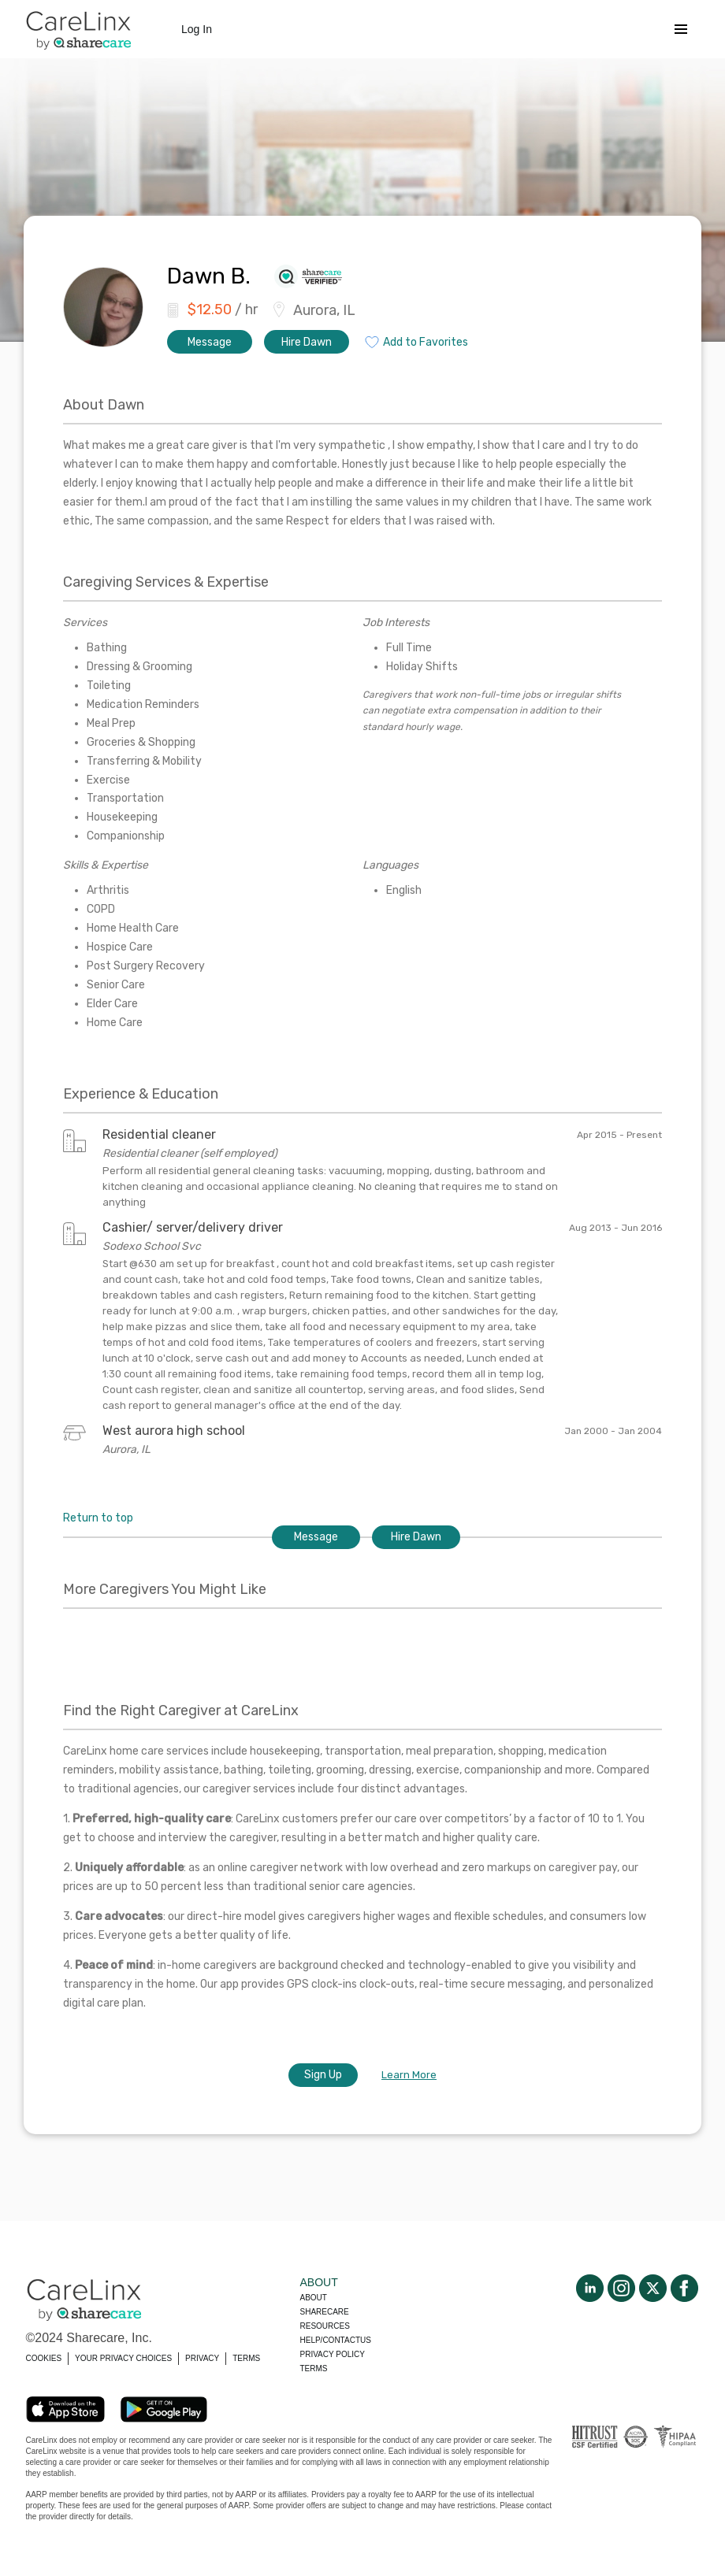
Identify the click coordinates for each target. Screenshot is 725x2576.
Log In (196, 29)
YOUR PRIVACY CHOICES (123, 2358)
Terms (314, 2368)
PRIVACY (202, 2358)
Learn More (409, 2075)
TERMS (246, 2358)
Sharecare (324, 2311)
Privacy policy (332, 2354)
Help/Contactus (335, 2340)
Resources (325, 2326)
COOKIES (44, 2358)
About (313, 2297)
